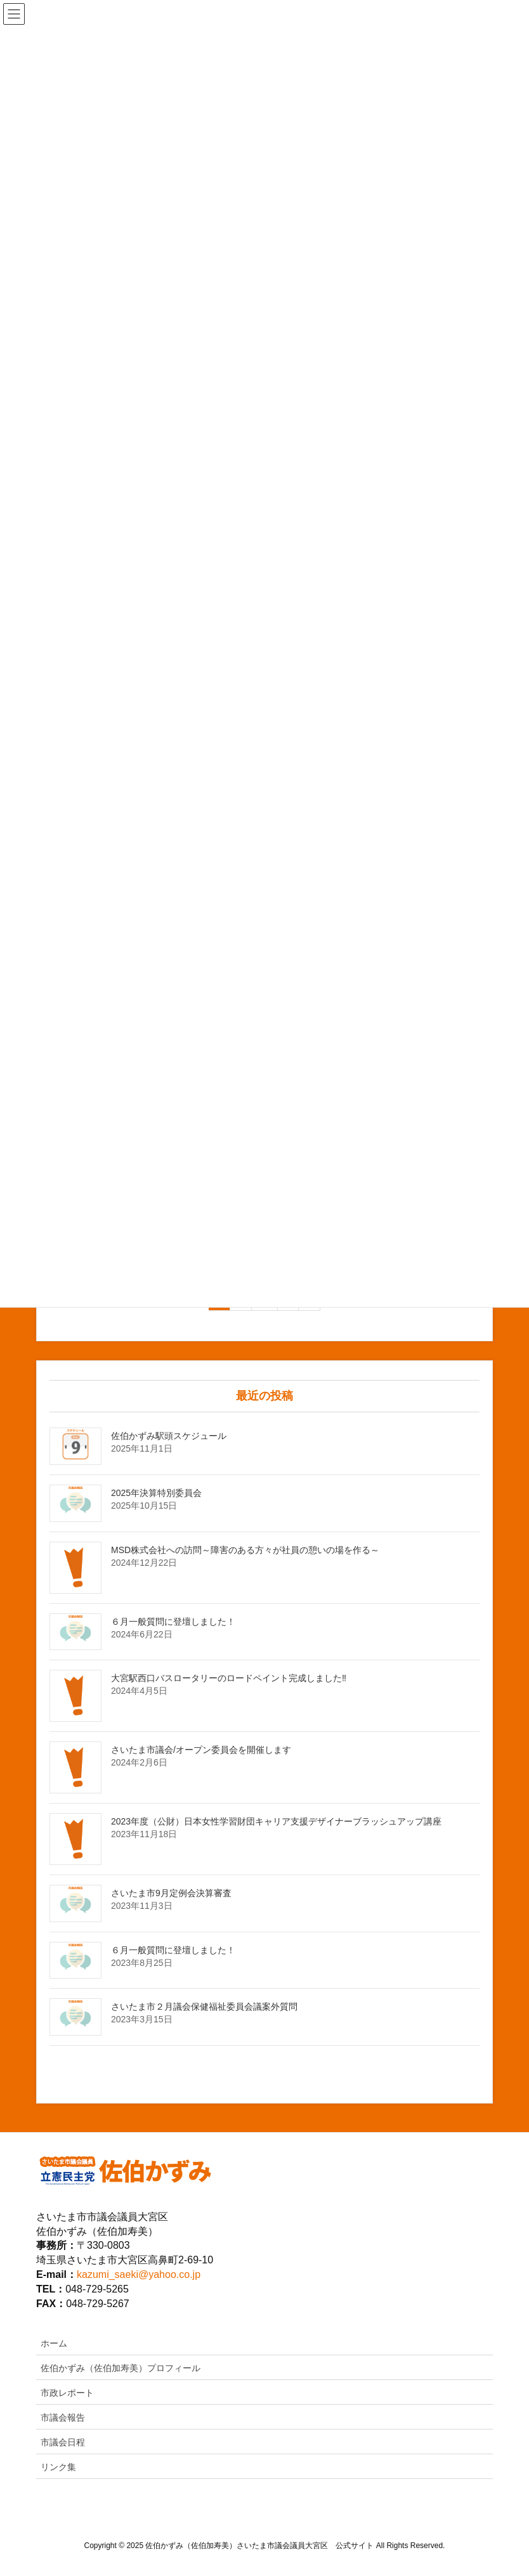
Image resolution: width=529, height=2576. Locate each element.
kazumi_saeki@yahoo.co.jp (138, 2274)
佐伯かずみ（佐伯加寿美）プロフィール (120, 2368)
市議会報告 (63, 2417)
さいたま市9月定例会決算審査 (171, 1893)
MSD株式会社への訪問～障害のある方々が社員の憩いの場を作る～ (245, 1550)
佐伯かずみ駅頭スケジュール (168, 1436)
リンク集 (58, 2467)
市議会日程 (63, 2442)
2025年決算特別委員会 (156, 1493)
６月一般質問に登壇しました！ (173, 1622)
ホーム (54, 2343)
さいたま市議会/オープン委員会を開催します (201, 1750)
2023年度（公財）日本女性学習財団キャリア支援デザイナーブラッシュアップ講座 (276, 1821)
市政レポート (67, 2393)
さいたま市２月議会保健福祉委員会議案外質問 (204, 2006)
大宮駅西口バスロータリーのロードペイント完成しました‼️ (228, 1678)
